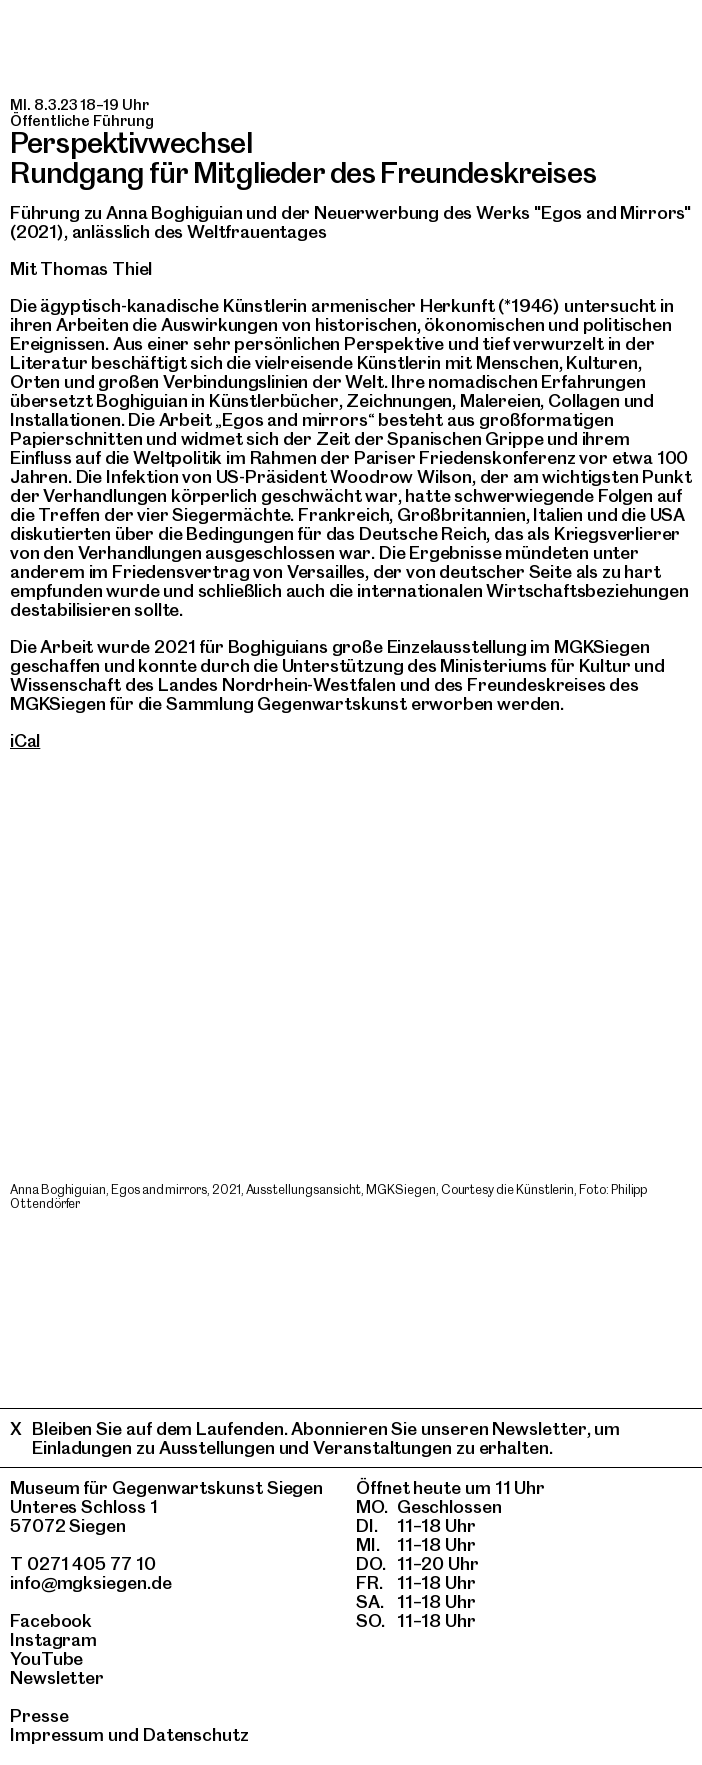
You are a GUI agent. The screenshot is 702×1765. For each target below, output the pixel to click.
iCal (25, 740)
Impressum (57, 1734)
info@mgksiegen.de (91, 1582)
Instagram (53, 1639)
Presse (39, 1715)
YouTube (46, 1658)
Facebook (51, 1620)
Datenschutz (196, 1734)
